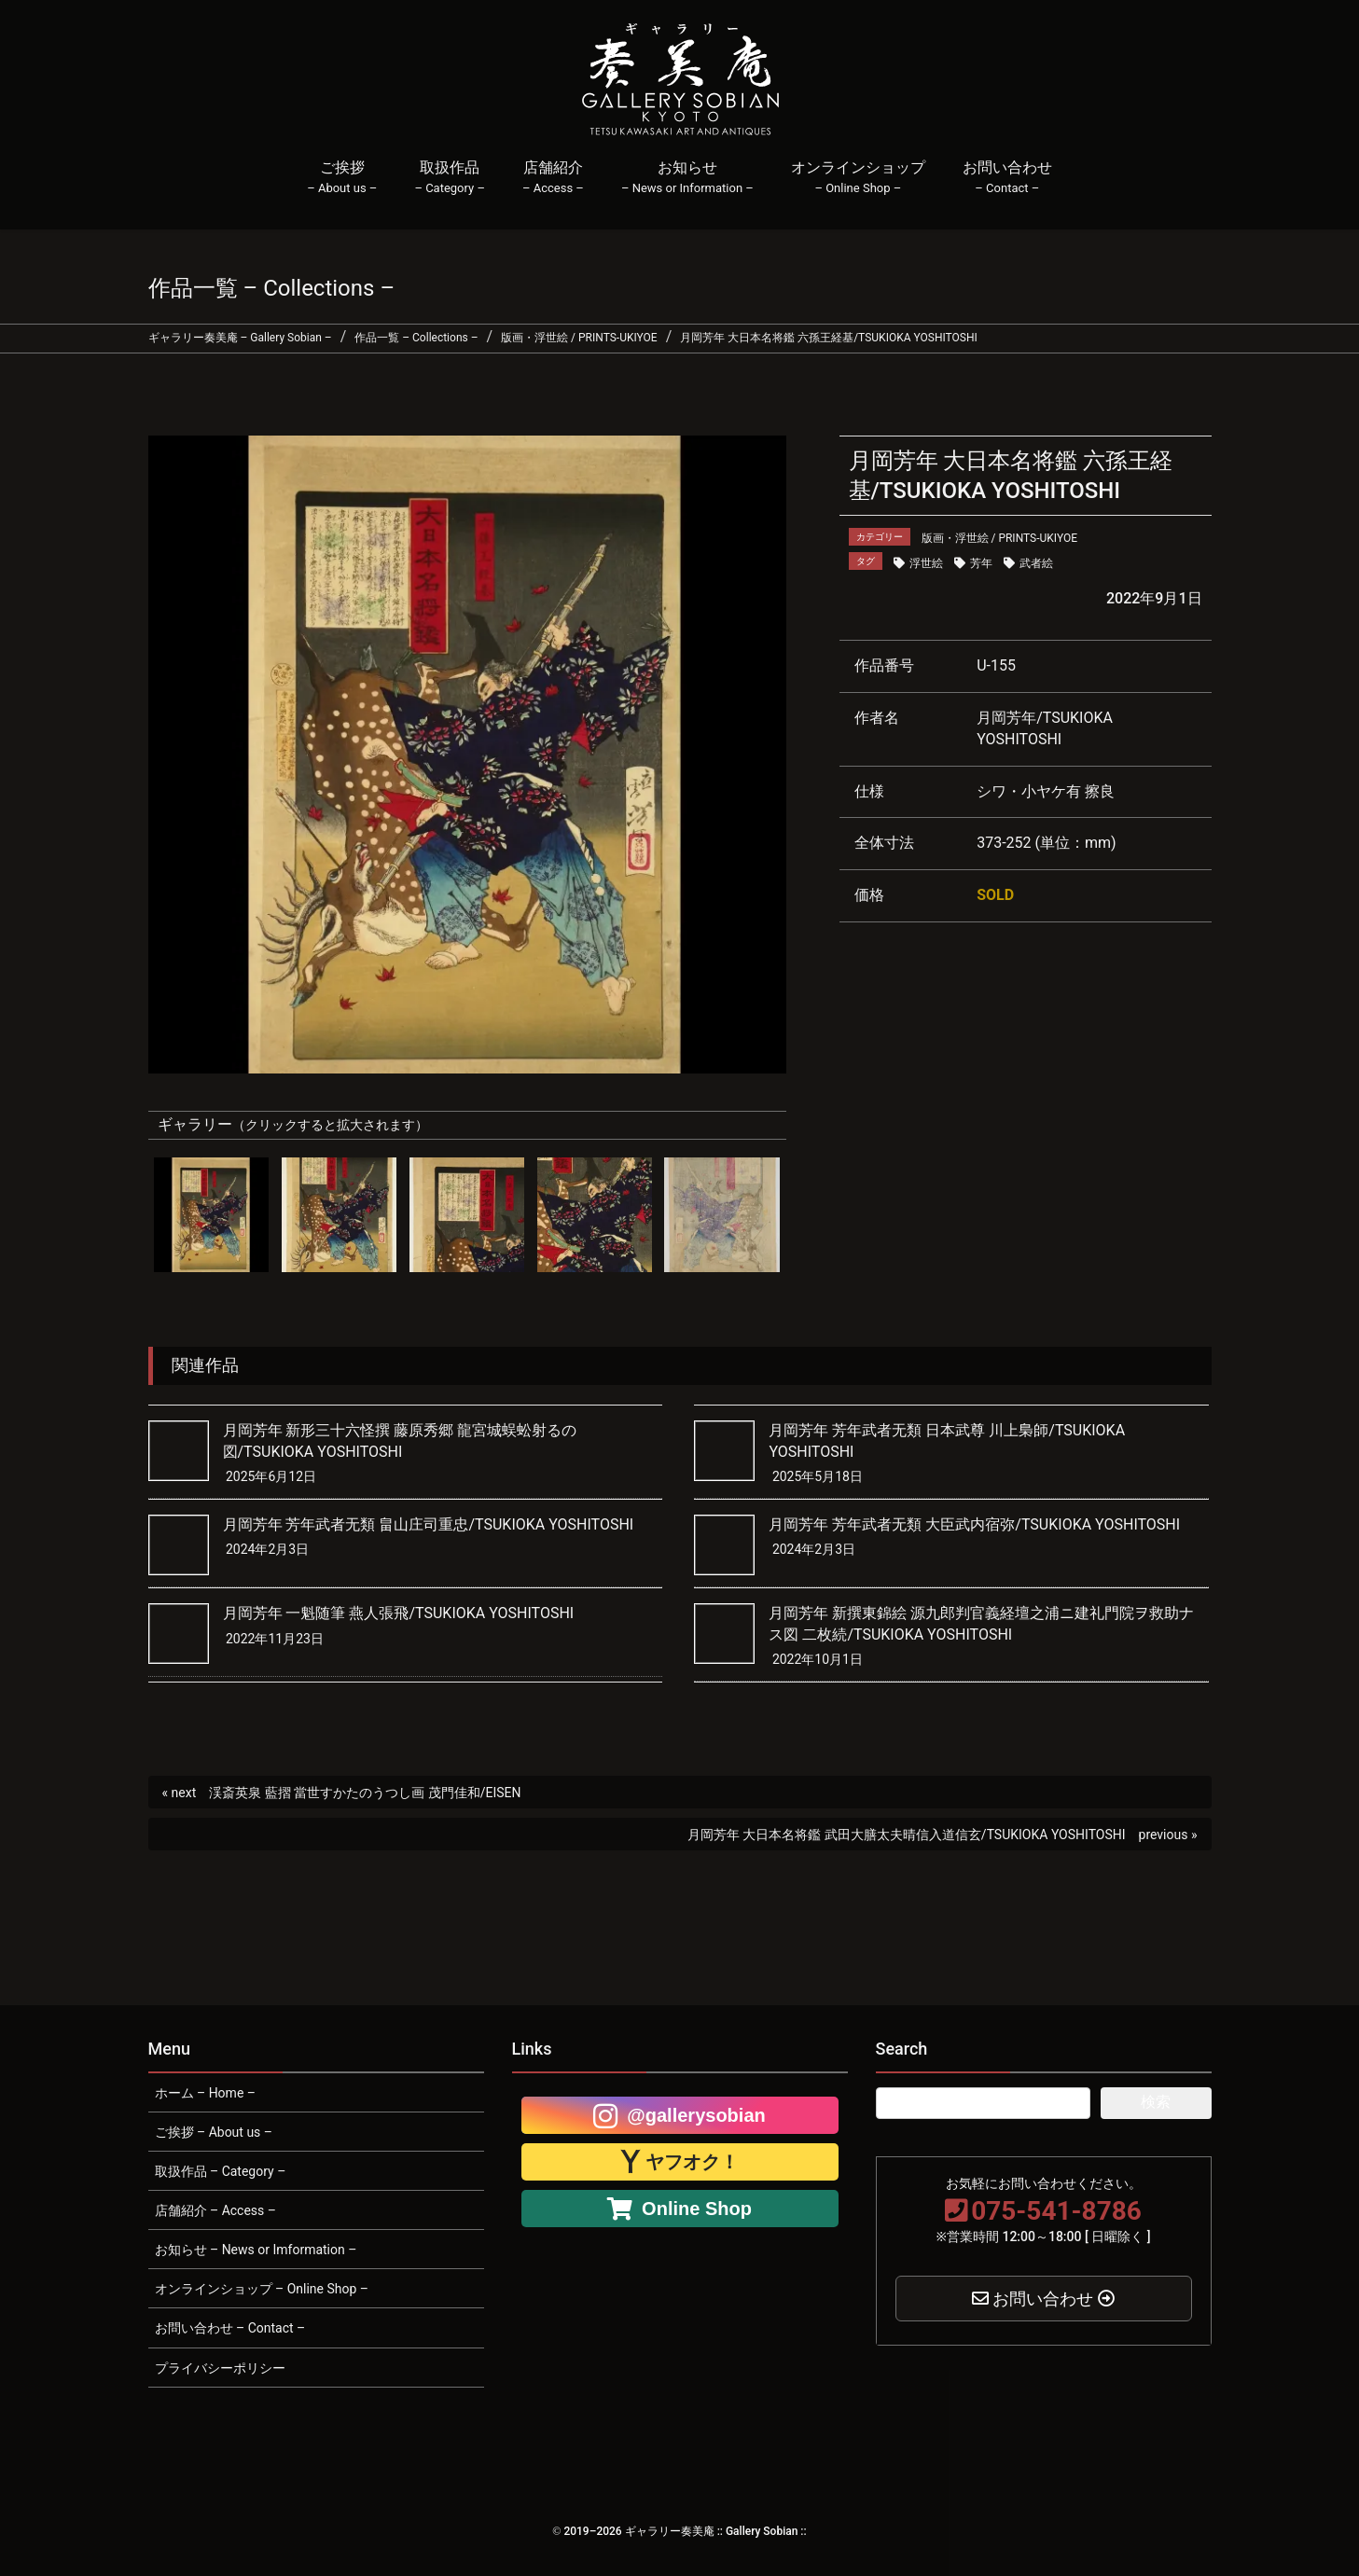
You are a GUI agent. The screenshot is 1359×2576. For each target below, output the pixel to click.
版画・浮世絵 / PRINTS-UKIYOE (1000, 538)
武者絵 (1036, 563)
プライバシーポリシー (220, 2368)
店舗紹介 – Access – (215, 2210)
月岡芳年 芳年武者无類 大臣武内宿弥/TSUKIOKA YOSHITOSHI (974, 1524)
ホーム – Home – (205, 2092)
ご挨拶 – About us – (214, 2132)
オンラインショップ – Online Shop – (261, 2288)
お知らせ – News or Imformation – (256, 2249)
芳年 (981, 563)
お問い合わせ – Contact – (230, 2327)
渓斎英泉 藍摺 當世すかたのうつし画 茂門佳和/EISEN (364, 1792)
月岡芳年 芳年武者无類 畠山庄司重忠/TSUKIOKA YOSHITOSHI (428, 1524)
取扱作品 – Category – (220, 2171)
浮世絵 (926, 563)
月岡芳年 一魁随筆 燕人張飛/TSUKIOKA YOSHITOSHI (399, 1613)
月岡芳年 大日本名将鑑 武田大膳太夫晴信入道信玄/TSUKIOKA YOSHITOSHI (906, 1834)
